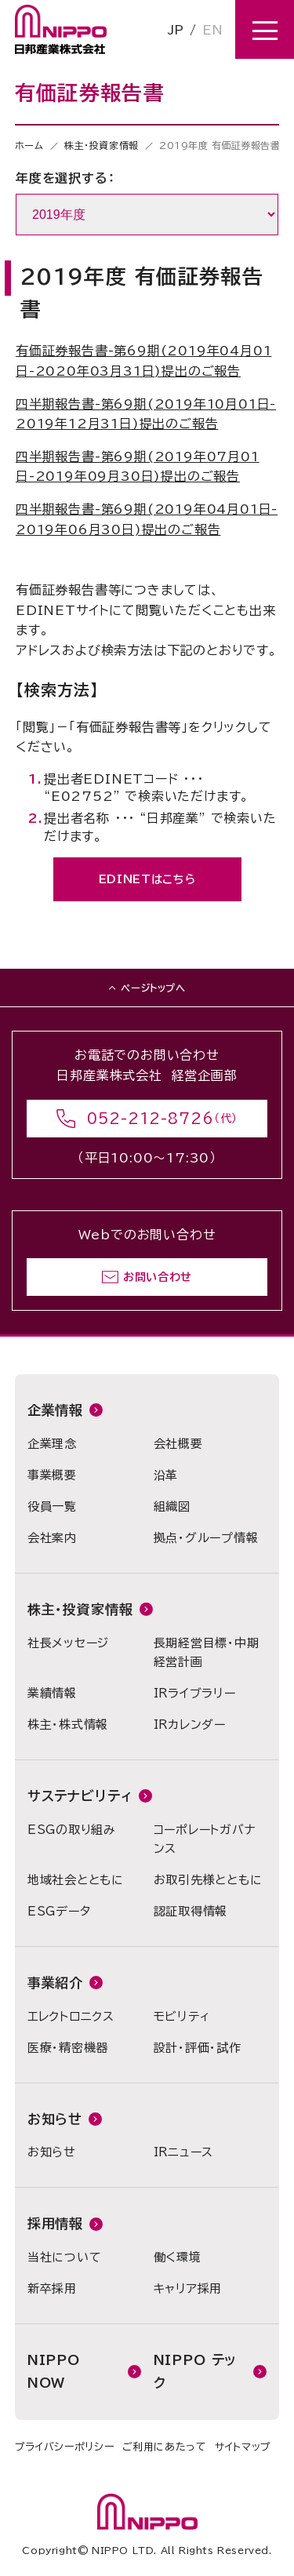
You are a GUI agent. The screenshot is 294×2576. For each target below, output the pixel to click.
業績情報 (52, 1693)
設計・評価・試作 (197, 2048)
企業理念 (52, 1444)
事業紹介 (55, 1982)
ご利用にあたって (164, 2447)
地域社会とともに (75, 1880)
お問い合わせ (157, 1277)
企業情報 (55, 1410)
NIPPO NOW (53, 2371)
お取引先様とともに (208, 1880)
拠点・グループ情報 (206, 1538)
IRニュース (184, 2152)
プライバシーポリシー (64, 2447)
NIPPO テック (195, 2371)
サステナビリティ (79, 1796)
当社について (64, 2257)
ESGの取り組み (71, 1830)
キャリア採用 (188, 2288)
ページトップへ (153, 987)
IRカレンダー (190, 1724)
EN (212, 30)
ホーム (29, 145)
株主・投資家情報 (101, 145)
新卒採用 (52, 2288)
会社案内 (52, 1538)
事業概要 (52, 1475)
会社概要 (178, 1444)
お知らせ (54, 2119)
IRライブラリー (195, 1693)
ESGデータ (59, 1911)
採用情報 (55, 2223)
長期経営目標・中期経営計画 (207, 1652)
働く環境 (177, 2257)
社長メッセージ (68, 1643)
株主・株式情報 (67, 1724)
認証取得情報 (191, 1911)
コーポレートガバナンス (205, 1839)
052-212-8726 (150, 1119)
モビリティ (182, 2016)
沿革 (166, 1475)
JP (175, 30)
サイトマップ (243, 2447)
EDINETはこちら (147, 879)
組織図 (172, 1506)
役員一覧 (52, 1506)
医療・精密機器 (67, 2048)
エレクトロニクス (70, 2016)
